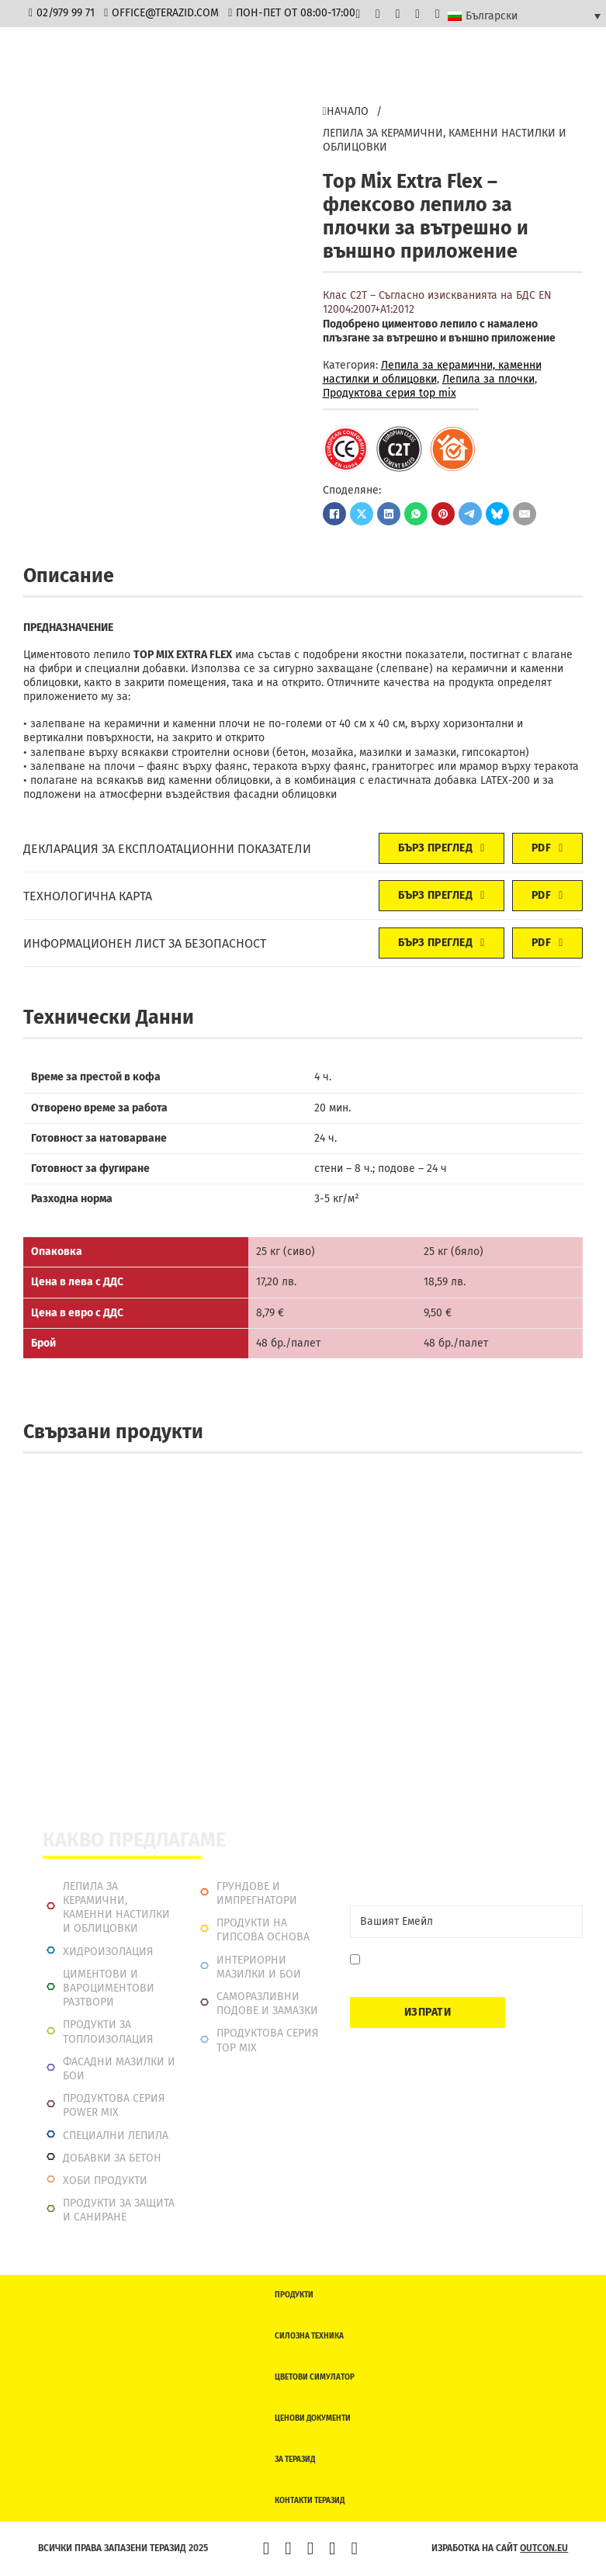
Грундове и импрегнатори (256, 1893)
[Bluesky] (497, 513)
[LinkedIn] (388, 513)
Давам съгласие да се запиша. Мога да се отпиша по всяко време (467, 1967)
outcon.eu (544, 2548)
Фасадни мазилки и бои (119, 2068)
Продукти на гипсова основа (263, 1929)
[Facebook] (334, 513)
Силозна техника (309, 2336)
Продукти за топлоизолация (108, 2031)
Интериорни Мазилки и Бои (258, 1967)
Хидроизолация (108, 1951)
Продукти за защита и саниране (119, 2210)
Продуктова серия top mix (389, 393)
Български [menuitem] (492, 16)
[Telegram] (470, 513)
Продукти (294, 2295)
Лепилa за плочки (488, 379)
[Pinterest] (443, 513)
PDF (547, 848)
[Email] (466, 1921)
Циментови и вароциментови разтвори (108, 1988)
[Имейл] (524, 513)
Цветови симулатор (315, 2377)
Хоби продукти (105, 2180)
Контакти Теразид (310, 2500)
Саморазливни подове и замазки (267, 2003)
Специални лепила (115, 2135)
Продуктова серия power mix (113, 2105)
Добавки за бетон (112, 2158)
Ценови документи (313, 2418)
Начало (346, 111)
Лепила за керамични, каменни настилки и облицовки (444, 140)
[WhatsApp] (416, 513)
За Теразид (295, 2459)
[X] (361, 513)
